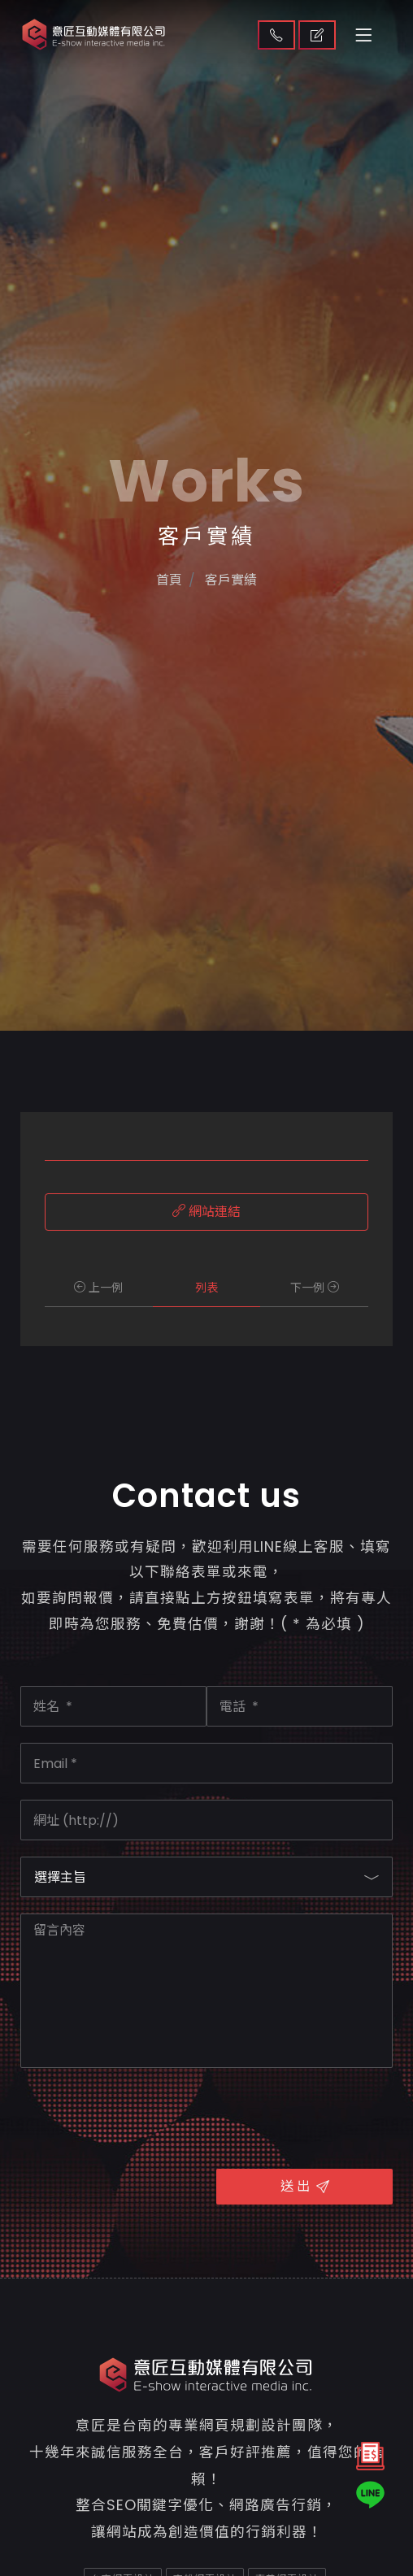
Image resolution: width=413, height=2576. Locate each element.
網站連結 (206, 1211)
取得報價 (317, 34)
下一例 (314, 1287)
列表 (206, 1287)
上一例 (98, 1287)
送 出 (304, 2186)
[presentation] (143, 2116)
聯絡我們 (276, 34)
